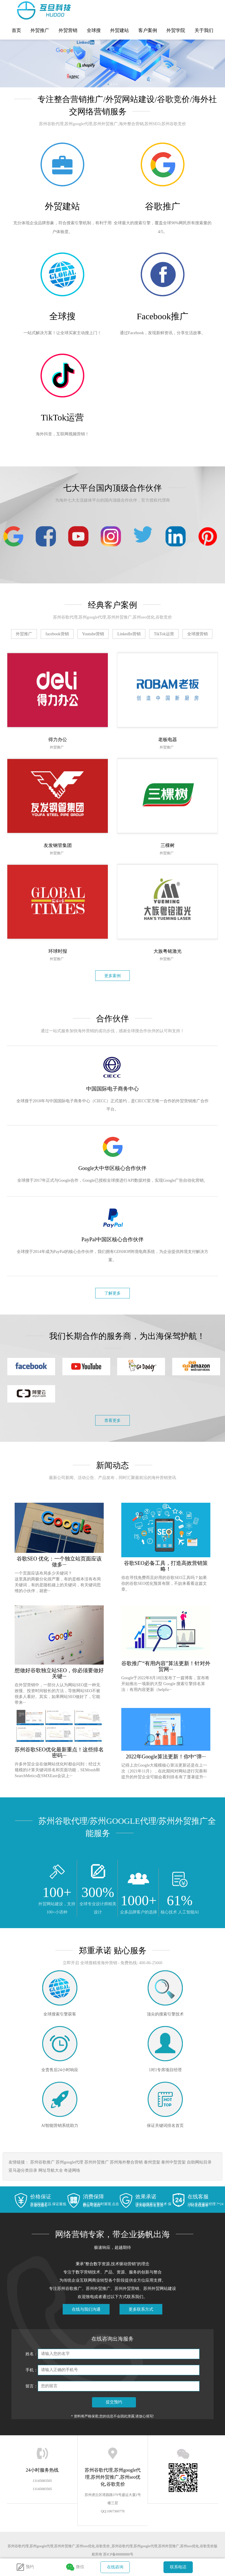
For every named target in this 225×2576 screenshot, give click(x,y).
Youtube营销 (93, 634)
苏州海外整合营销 (126, 2162)
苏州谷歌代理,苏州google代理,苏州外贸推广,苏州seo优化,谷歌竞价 (29, 10)
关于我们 (204, 30)
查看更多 (112, 1420)
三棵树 (168, 845)
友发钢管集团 (58, 845)
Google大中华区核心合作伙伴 (113, 1168)
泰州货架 (152, 2162)
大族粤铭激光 (168, 951)
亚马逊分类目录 (22, 2170)
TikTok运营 (164, 634)
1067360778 (116, 2511)
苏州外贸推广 (96, 2162)
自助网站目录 (199, 2162)
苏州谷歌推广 (42, 2162)
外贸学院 (175, 30)
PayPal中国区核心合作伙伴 (112, 1239)
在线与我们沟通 (86, 2309)
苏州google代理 (69, 2162)
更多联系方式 (141, 2309)
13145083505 (42, 2481)
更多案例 (112, 976)
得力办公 (57, 739)
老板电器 (167, 739)
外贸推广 (39, 30)
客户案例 (147, 30)
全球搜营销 (197, 634)
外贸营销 (68, 30)
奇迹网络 (72, 2170)
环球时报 (57, 951)
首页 (16, 30)
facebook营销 (57, 634)
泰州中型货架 (173, 2162)
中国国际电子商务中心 (112, 1089)
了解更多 (112, 1293)
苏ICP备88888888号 (118, 2554)
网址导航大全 (50, 2170)
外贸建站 (119, 30)
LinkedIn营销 (128, 634)
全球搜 (94, 30)
